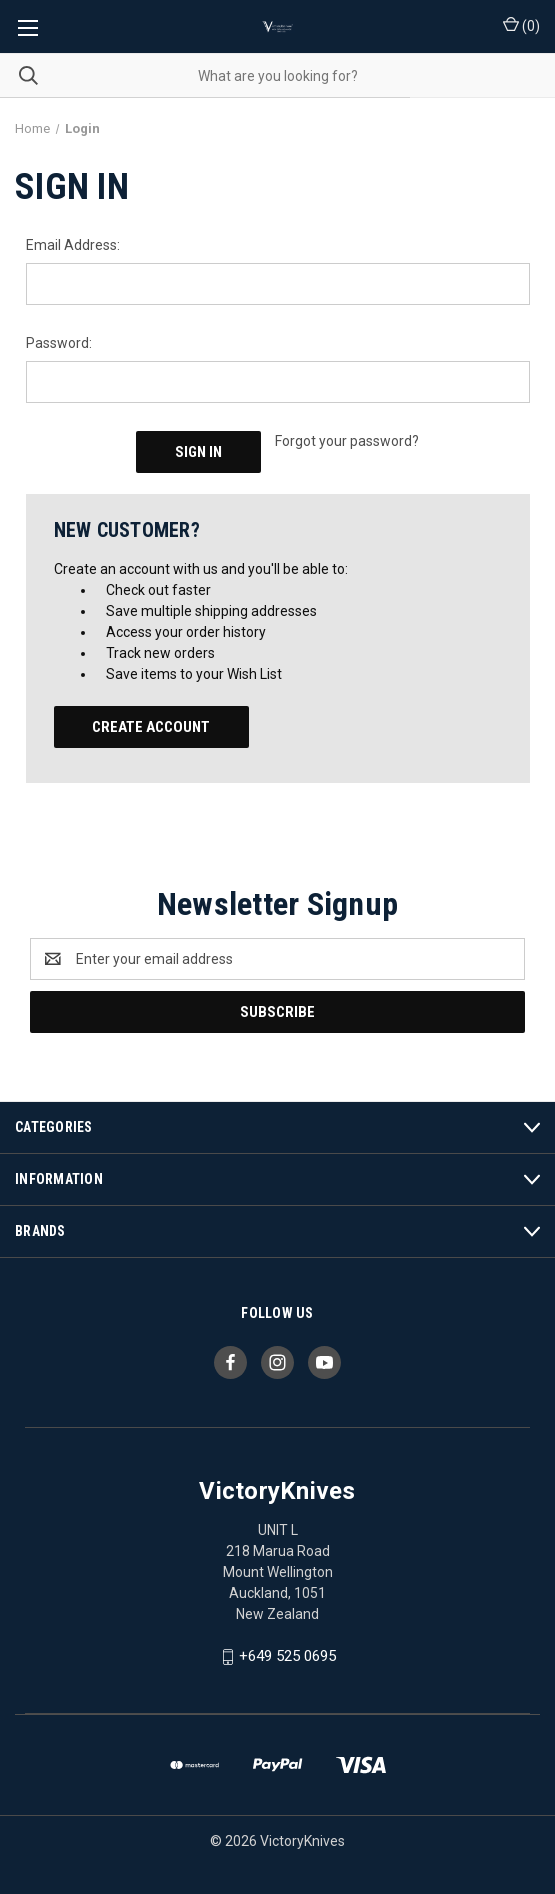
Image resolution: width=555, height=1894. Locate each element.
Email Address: (73, 245)
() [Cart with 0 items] (521, 25)
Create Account (151, 727)
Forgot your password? (347, 441)
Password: (59, 343)
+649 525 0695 (287, 1656)
